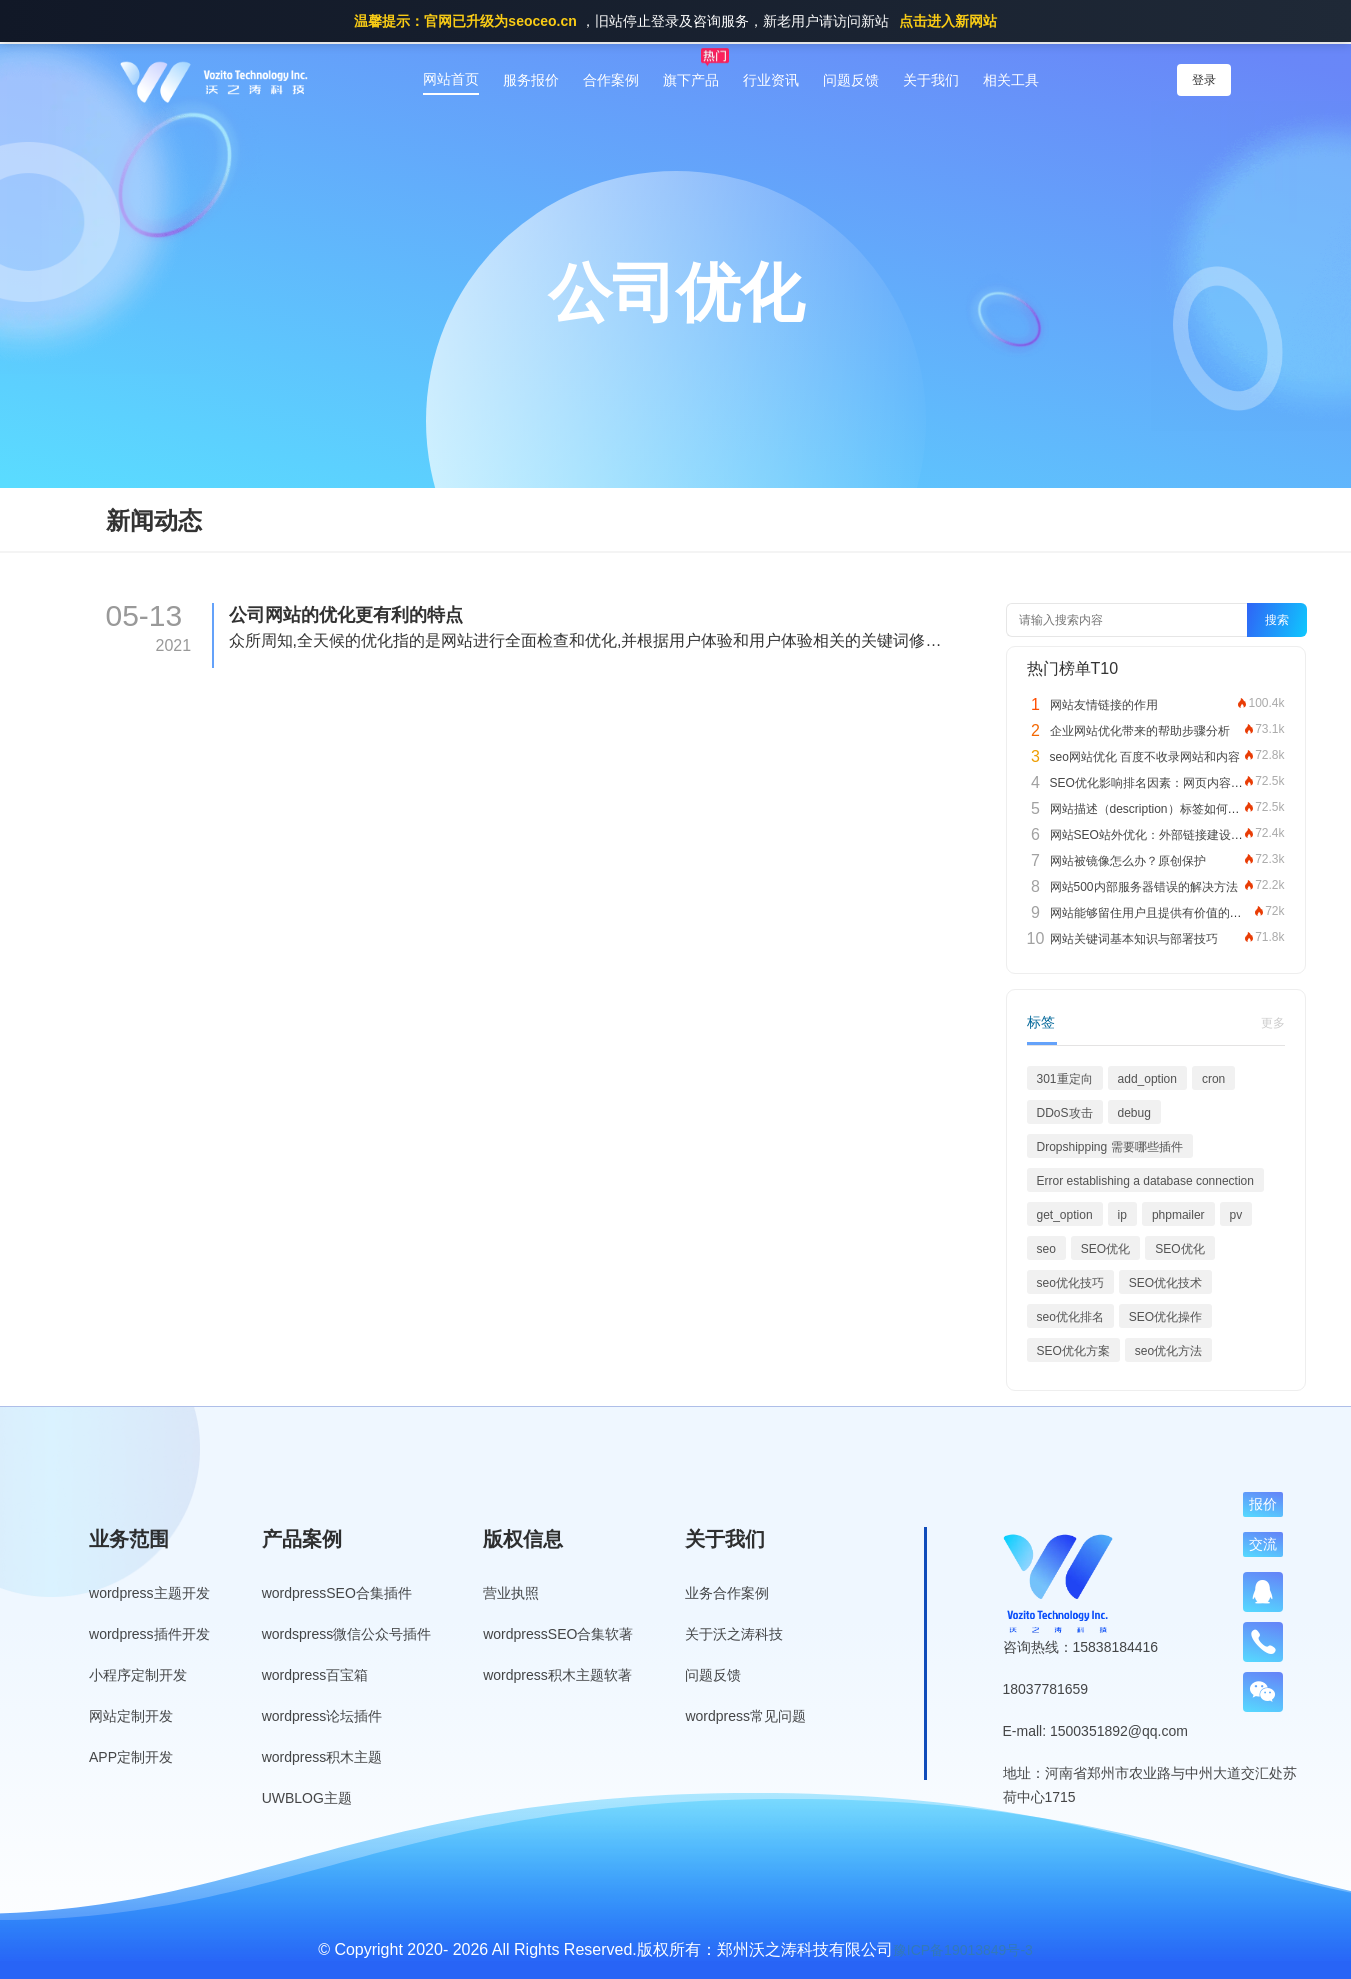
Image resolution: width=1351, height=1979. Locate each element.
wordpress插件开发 (149, 1634)
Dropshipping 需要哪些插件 (1110, 1147)
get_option (1065, 1215)
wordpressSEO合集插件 (337, 1593)
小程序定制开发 (138, 1675)
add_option (1147, 1079)
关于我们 (931, 80)
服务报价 (531, 80)
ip (1122, 1215)
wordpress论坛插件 (322, 1716)
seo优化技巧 (1070, 1283)
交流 (1263, 1544)
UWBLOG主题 (307, 1798)
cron (1213, 1079)
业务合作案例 (727, 1593)
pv (1236, 1215)
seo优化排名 (1070, 1317)
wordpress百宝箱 (315, 1675)
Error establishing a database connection (1145, 1181)
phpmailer (1178, 1215)
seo (1046, 1249)
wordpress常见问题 (745, 1716)
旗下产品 (691, 80)
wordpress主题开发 (149, 1593)
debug (1134, 1113)
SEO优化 (1105, 1249)
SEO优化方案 (1073, 1351)
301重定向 (1065, 1079)
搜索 (1277, 620)
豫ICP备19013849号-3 (963, 1950)
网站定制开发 (131, 1716)
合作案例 (611, 80)
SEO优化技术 (1165, 1283)
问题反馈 (851, 80)
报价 (1263, 1504)
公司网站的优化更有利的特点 (346, 615)
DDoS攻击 (1065, 1113)
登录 (1204, 80)
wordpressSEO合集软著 (558, 1634)
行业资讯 (771, 80)
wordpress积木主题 (322, 1757)
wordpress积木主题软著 (557, 1675)
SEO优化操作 (1165, 1317)
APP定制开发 (131, 1757)
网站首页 (451, 79)
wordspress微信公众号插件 (347, 1634)
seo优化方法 (1168, 1351)
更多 (1273, 1023)
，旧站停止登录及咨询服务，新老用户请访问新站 (675, 21)
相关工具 (1011, 80)
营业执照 (511, 1593)
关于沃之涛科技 (734, 1634)
